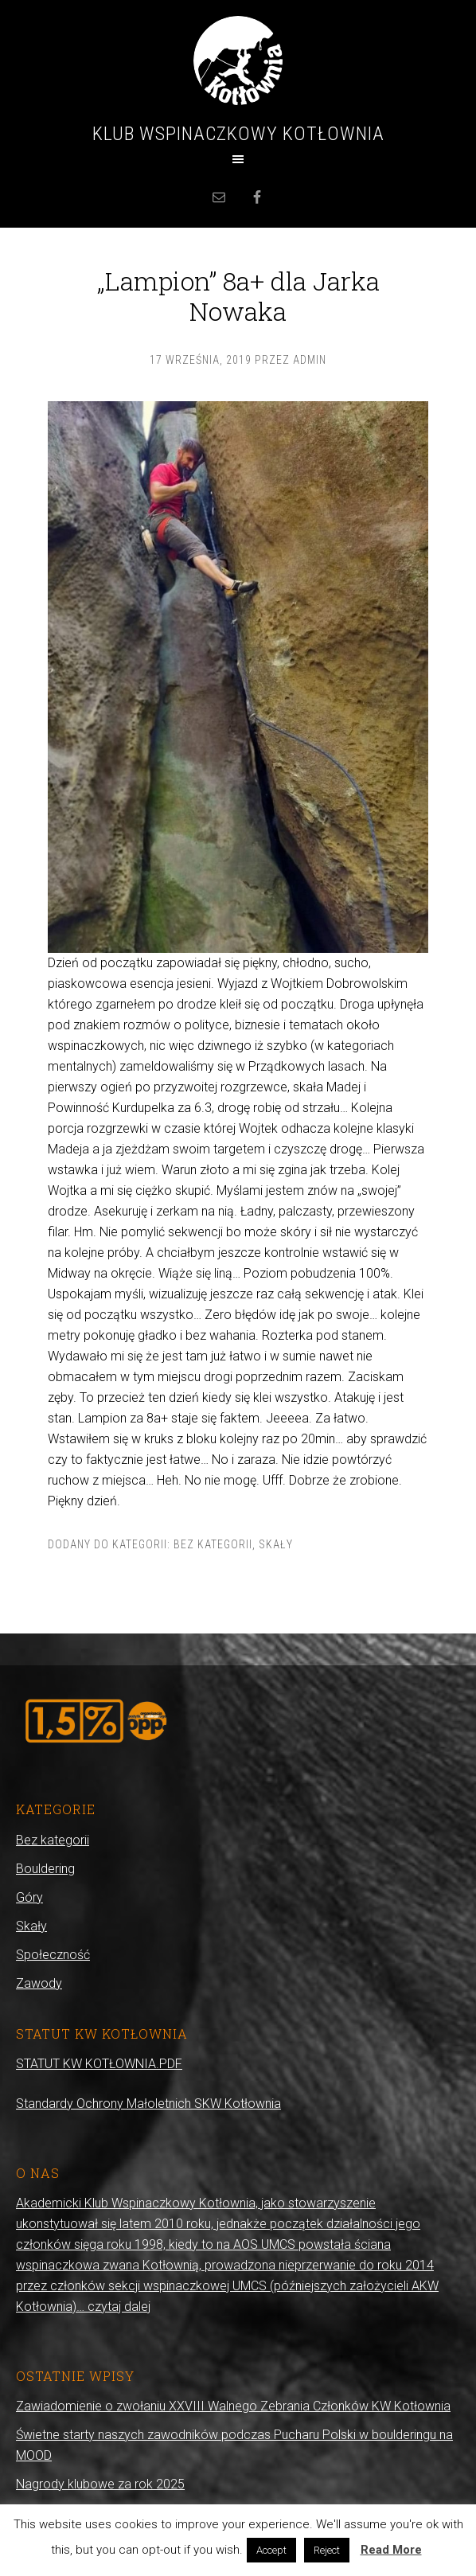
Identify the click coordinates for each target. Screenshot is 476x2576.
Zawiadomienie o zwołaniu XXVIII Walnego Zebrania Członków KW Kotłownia (233, 2406)
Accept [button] (271, 2550)
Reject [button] (327, 2550)
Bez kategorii (213, 1544)
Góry (29, 1897)
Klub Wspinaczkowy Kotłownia (238, 134)
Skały (276, 1544)
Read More (391, 2550)
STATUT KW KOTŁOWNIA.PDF (99, 2063)
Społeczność (53, 1954)
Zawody (39, 1983)
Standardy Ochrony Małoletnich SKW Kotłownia (148, 2103)
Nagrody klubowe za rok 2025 (100, 2484)
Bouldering (45, 1868)
